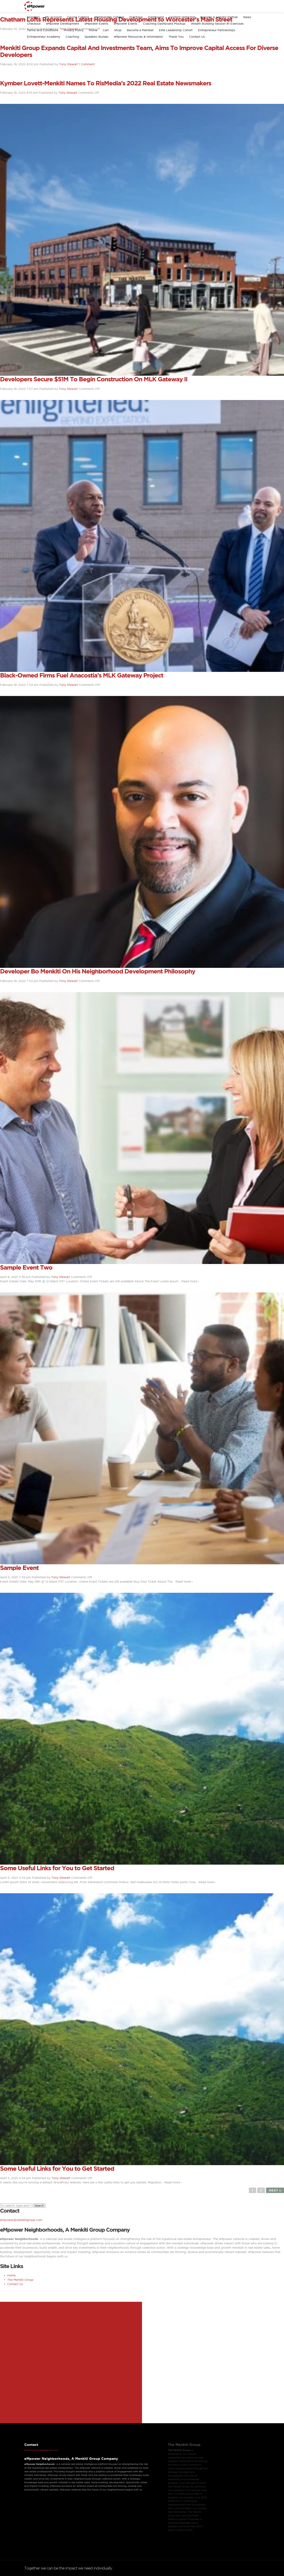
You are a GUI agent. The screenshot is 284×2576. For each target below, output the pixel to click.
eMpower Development (62, 23)
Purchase (136, 17)
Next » (275, 2190)
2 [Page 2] (261, 2190)
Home (93, 30)
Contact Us (197, 36)
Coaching (72, 36)
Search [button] (39, 2205)
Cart (106, 30)
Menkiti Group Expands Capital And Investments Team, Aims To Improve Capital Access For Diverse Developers (139, 51)
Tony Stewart (68, 64)
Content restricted (182, 17)
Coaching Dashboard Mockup (164, 23)
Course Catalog (78, 17)
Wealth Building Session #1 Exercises (217, 23)
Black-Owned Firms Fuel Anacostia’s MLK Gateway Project (81, 675)
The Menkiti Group (20, 2279)
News (247, 17)
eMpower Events (96, 23)
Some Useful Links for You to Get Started (57, 1868)
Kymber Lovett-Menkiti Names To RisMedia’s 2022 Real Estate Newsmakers (105, 83)
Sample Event (19, 1567)
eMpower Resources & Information (138, 36)
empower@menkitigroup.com (21, 2219)
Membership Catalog (109, 17)
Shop (118, 30)
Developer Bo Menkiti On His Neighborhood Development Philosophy (97, 971)
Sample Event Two (26, 1267)
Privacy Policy (73, 30)
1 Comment (87, 64)
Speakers (33, 17)
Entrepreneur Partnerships (216, 30)
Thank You (176, 36)
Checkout (34, 23)
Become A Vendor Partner (219, 17)
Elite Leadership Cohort (176, 30)
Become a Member (140, 30)
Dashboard (156, 17)
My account (53, 17)
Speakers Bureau (96, 36)
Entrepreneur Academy (43, 36)
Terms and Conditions (42, 30)
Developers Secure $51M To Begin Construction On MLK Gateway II (93, 379)
